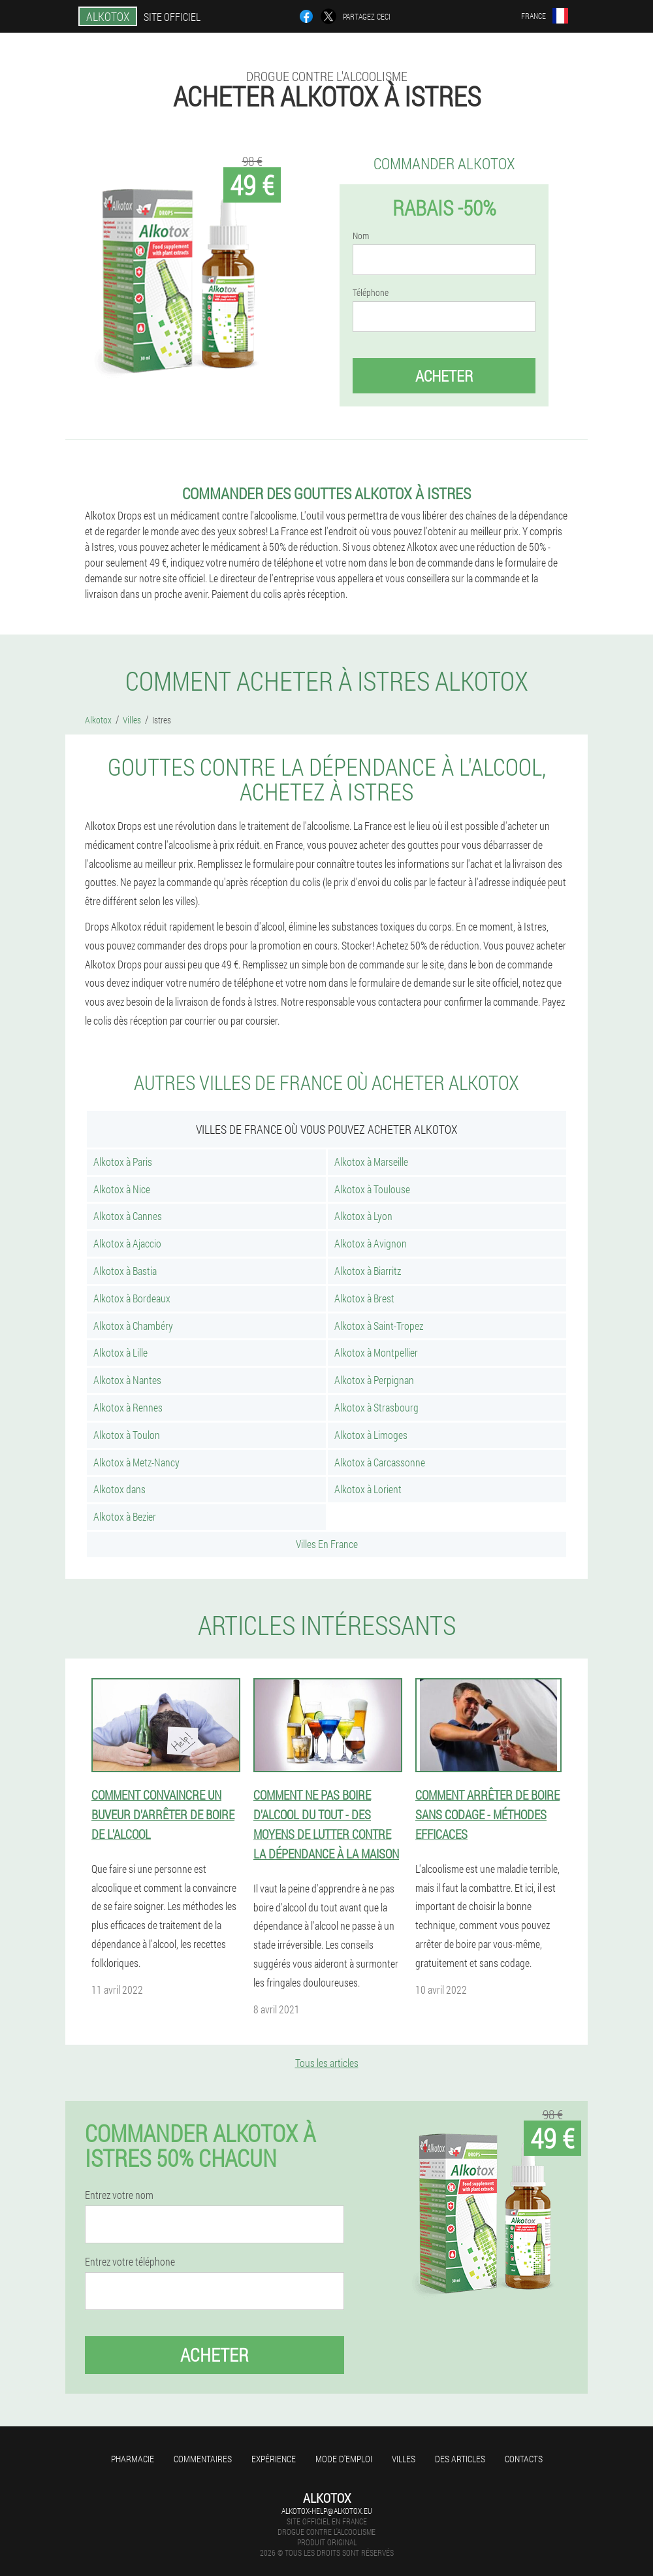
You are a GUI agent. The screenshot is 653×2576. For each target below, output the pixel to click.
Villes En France (327, 1544)
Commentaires (203, 2458)
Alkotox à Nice (121, 1189)
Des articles (460, 2458)
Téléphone (371, 292)
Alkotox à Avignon (370, 1243)
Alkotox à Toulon (126, 1435)
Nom (361, 235)
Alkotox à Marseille (371, 1161)
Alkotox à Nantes (127, 1380)
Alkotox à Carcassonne (379, 1462)
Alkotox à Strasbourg (376, 1407)
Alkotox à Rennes (128, 1407)
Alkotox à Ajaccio (127, 1243)
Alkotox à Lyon (363, 1216)
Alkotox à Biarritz (367, 1271)
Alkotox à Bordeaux (131, 1298)
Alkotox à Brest (364, 1298)
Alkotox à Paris (122, 1161)
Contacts (524, 2458)
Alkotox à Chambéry (133, 1325)
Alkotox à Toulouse (372, 1189)
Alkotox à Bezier (124, 1516)
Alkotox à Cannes (127, 1216)
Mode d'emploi (343, 2458)
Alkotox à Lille (120, 1352)
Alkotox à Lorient (368, 1489)
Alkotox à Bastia (125, 1271)
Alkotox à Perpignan (374, 1380)
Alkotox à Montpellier (376, 1352)
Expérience (273, 2458)
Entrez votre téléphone (130, 2261)
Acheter (444, 375)
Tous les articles (326, 2063)
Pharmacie (132, 2458)
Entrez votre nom (119, 2195)
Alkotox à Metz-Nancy (136, 1462)
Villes (403, 2458)
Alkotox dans (119, 1489)
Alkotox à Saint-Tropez (378, 1325)
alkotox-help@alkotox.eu (326, 2510)
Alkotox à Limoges (370, 1435)
